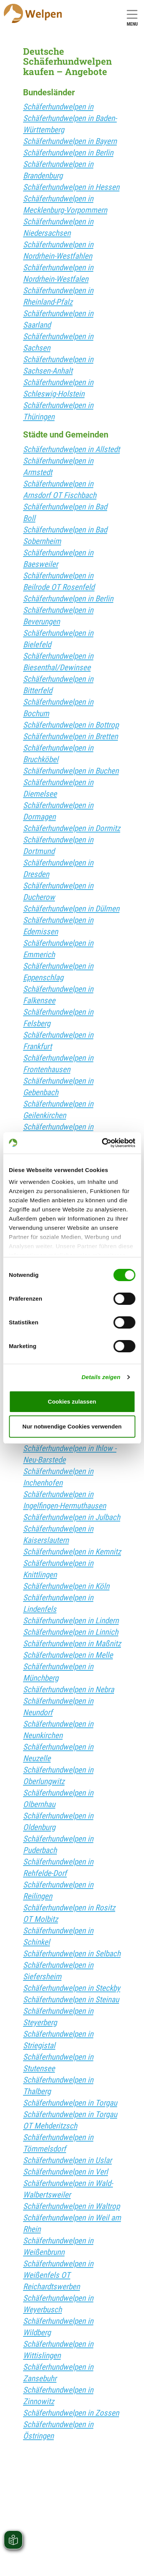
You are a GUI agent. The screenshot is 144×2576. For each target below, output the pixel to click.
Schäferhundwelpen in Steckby (71, 1988)
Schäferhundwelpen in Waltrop (71, 2206)
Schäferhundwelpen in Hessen (71, 187)
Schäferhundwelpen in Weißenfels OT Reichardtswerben (58, 2275)
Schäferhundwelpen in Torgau (70, 2102)
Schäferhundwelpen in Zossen (71, 2413)
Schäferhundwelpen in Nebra (68, 1689)
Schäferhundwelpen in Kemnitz (72, 1551)
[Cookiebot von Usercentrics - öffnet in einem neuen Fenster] (102, 1143)
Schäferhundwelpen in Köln (66, 1586)
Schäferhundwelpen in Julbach (71, 1517)
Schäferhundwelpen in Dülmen (71, 908)
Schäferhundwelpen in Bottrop (71, 725)
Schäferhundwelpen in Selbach (72, 1953)
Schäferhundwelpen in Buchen (71, 770)
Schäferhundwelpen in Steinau (71, 1999)
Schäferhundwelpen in (58, 106)
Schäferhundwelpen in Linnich (70, 1632)
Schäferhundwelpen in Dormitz (71, 828)
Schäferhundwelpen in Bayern (70, 141)
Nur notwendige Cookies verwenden (71, 1426)
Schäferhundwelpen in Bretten (70, 736)
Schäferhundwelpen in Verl (65, 2171)
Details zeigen (100, 1377)
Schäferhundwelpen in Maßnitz (72, 1643)
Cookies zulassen (72, 1401)
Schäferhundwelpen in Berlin (68, 152)
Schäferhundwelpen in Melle (68, 1655)
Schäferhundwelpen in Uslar (67, 2160)
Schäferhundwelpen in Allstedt (71, 449)
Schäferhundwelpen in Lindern (71, 1620)
